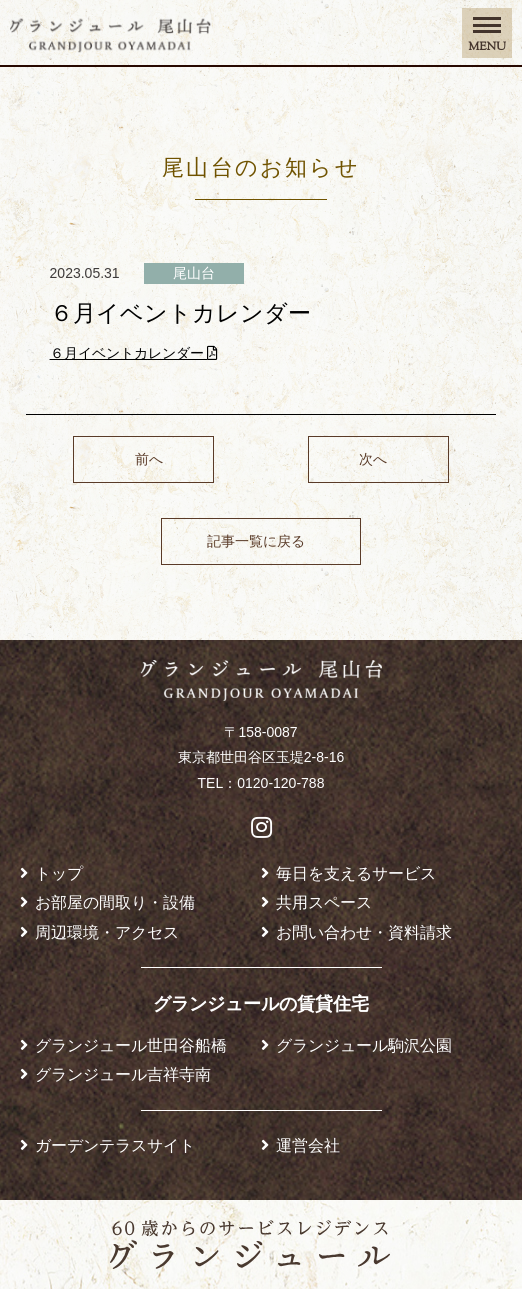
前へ (149, 459)
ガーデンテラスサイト (115, 1145)
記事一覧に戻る (256, 541)
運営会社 (308, 1145)
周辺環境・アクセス (107, 932)
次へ (373, 459)
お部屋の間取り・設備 (115, 902)
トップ (59, 873)
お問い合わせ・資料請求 (364, 932)
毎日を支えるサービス (356, 873)
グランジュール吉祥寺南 (123, 1074)
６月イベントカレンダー (134, 353)
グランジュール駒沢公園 (364, 1045)
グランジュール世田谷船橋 (131, 1045)
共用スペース (324, 902)
